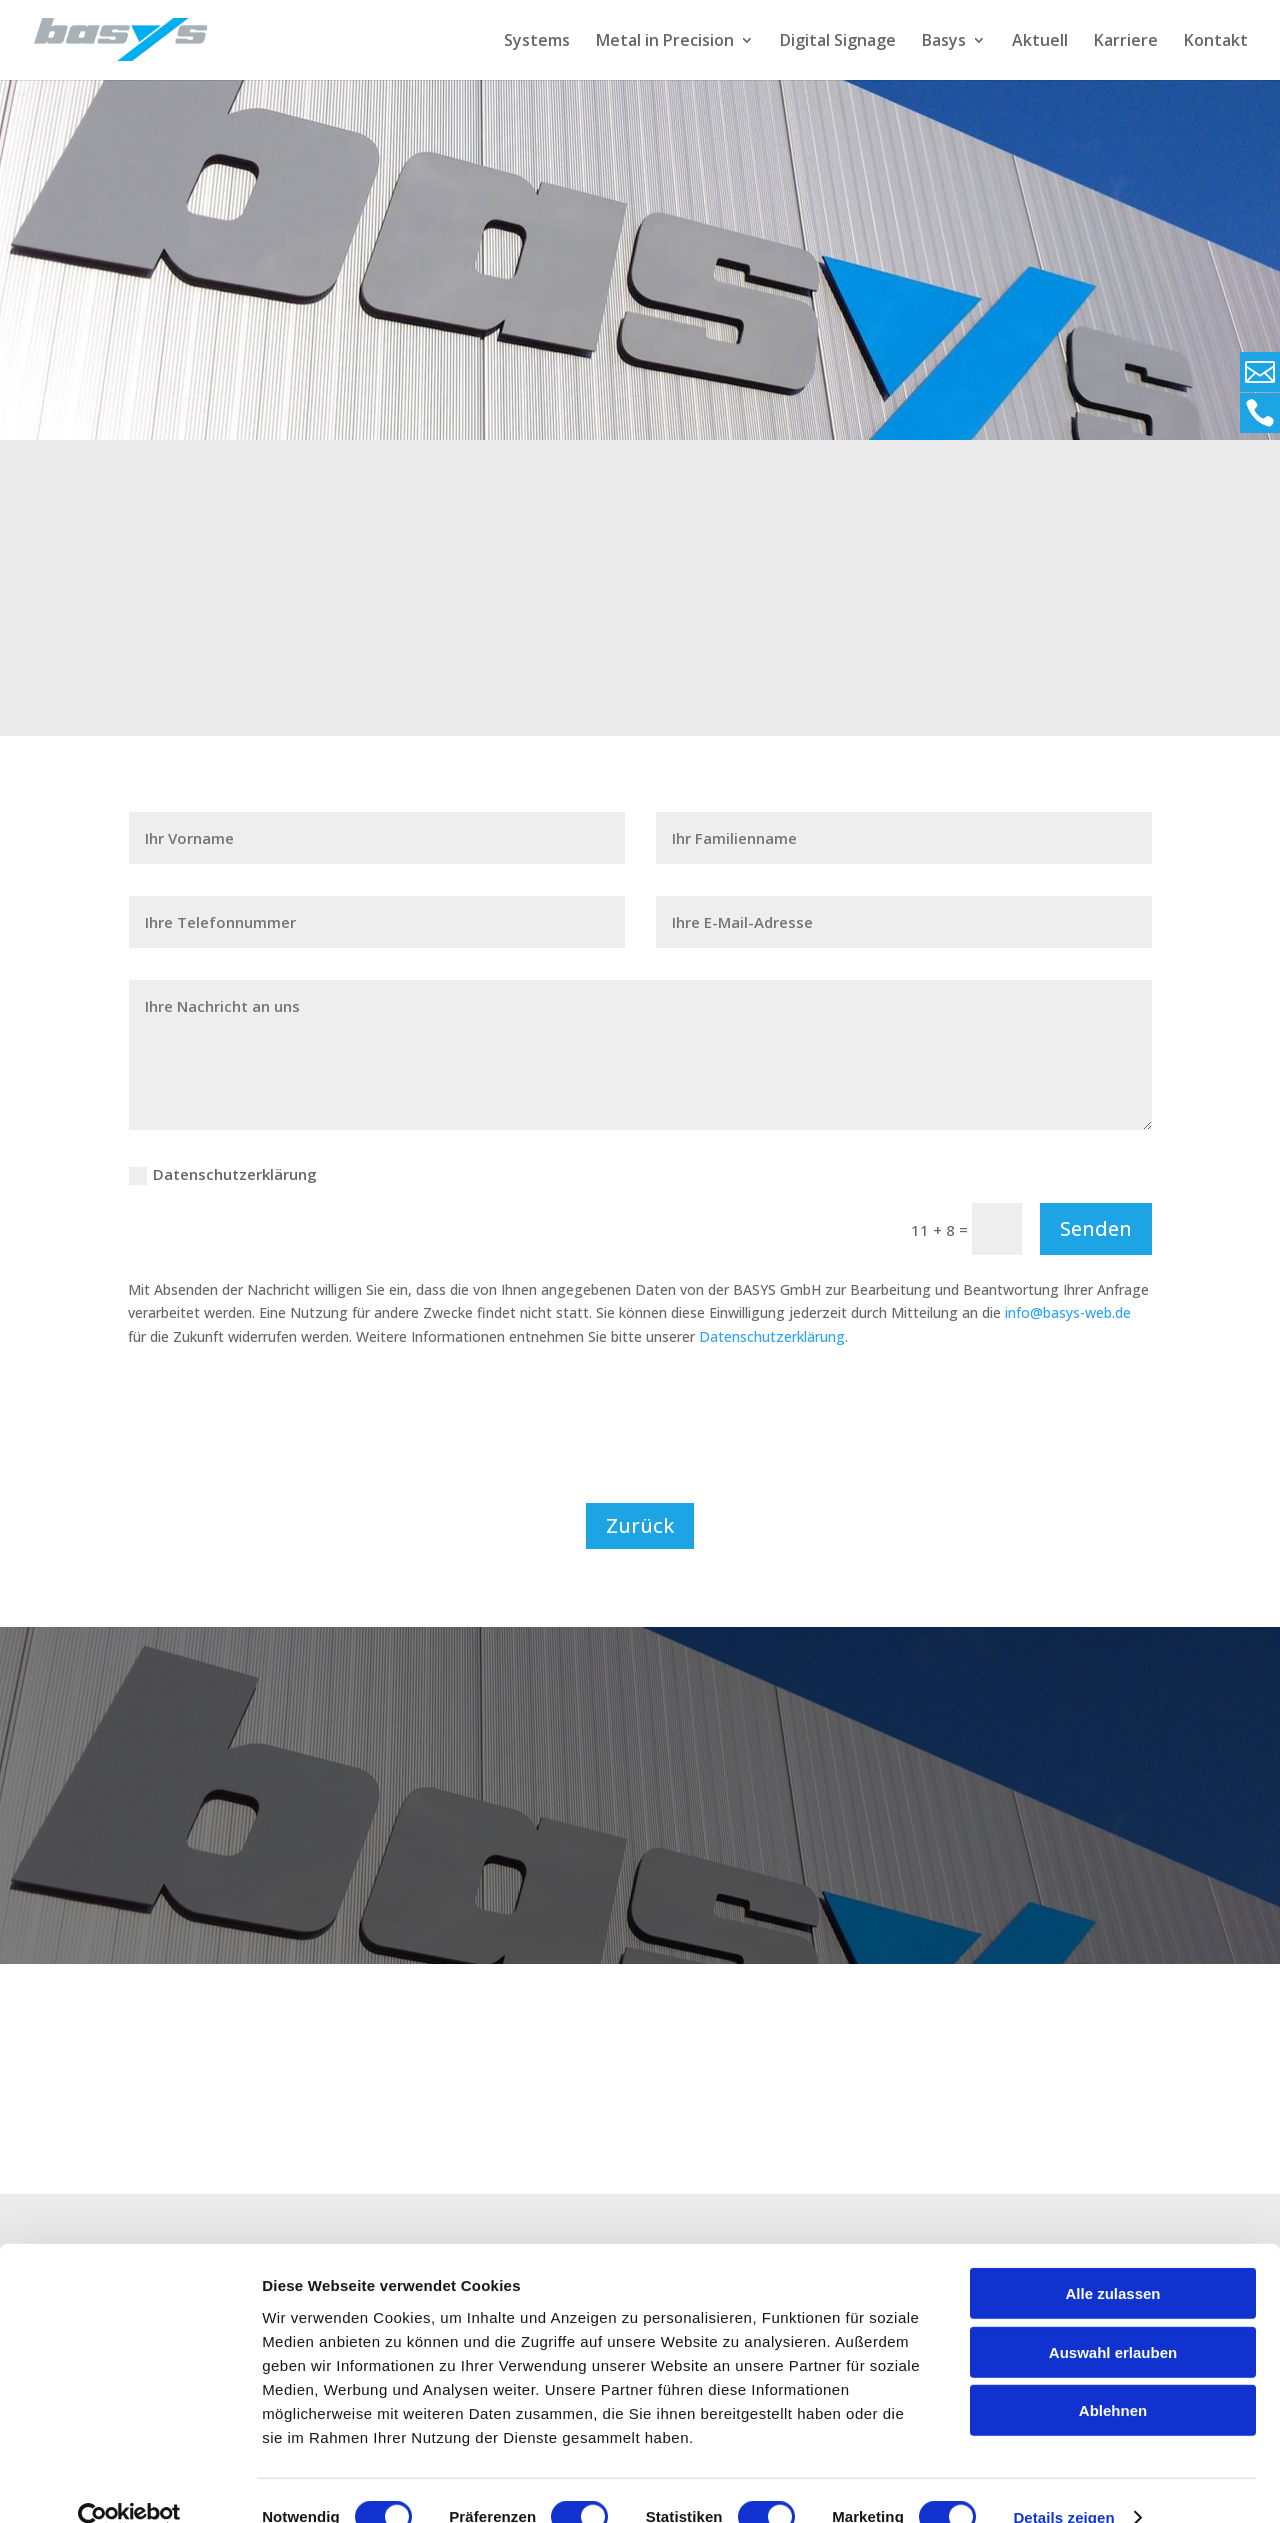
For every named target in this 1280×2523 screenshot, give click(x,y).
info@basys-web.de (1068, 1312)
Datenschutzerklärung (223, 1174)
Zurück (640, 1525)
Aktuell (1040, 42)
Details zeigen (1063, 2483)
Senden (1096, 1228)
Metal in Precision (665, 42)
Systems (537, 42)
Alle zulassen (1112, 2259)
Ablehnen (1113, 2376)
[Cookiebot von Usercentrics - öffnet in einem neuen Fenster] (129, 2484)
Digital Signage (838, 42)
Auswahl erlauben (1113, 2318)
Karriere (1126, 42)
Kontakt (1216, 42)
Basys (944, 42)
